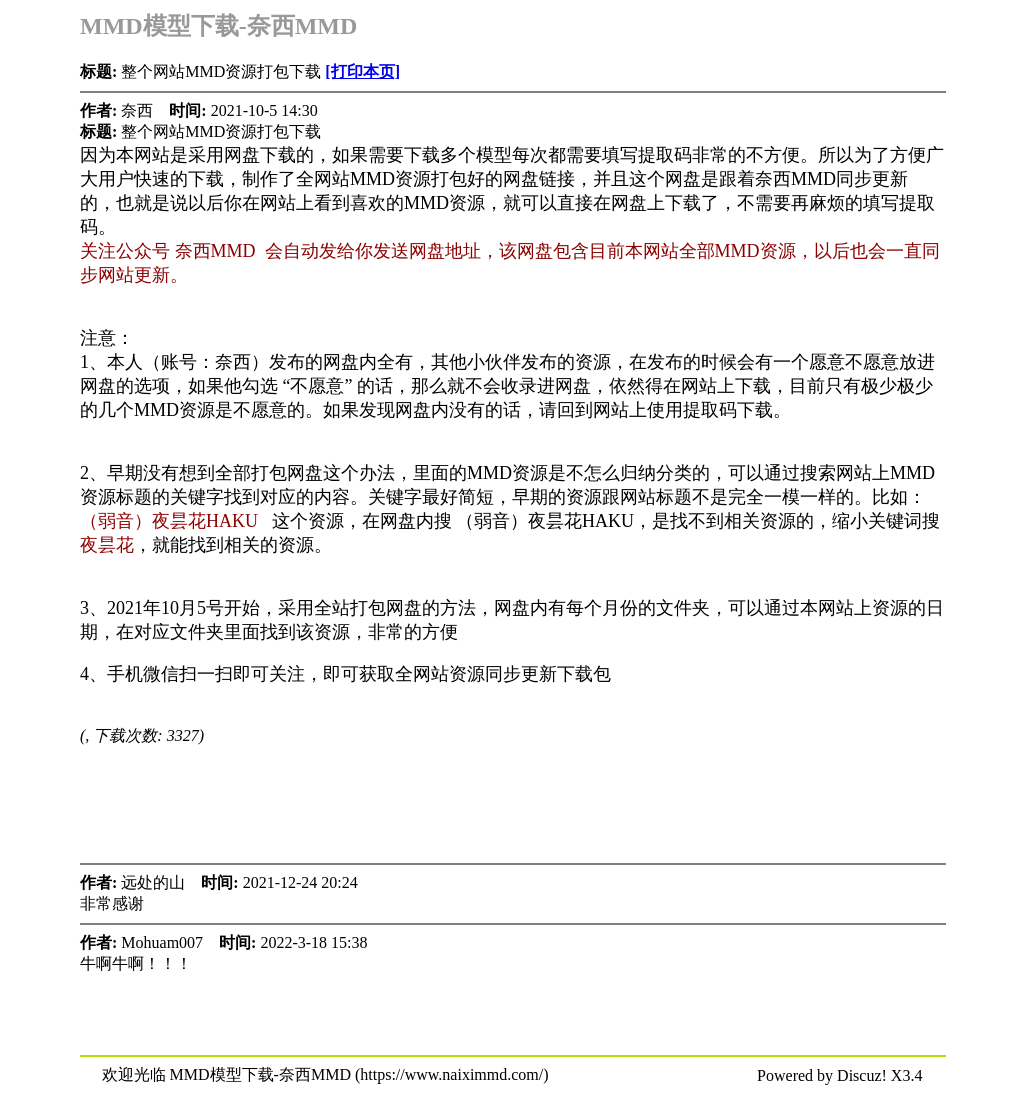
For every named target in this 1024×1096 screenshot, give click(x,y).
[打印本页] (362, 71)
